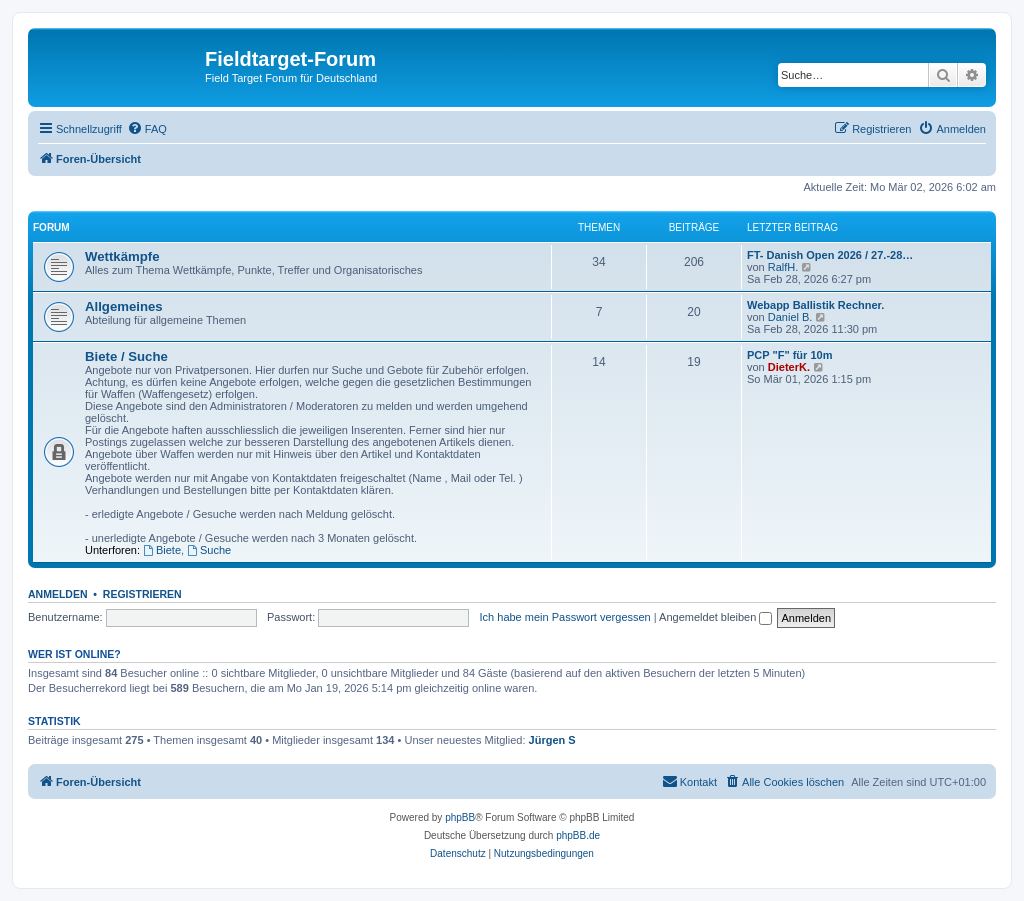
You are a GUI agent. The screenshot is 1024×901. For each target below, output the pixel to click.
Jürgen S (552, 740)
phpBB (460, 817)
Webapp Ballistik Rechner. (815, 305)
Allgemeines (124, 306)
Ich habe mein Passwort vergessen (565, 617)
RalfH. (783, 267)
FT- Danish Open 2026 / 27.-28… (830, 255)
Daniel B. (790, 317)
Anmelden (58, 594)
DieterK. (789, 367)
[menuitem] (147, 129)
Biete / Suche (126, 356)
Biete (162, 550)
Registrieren (142, 594)
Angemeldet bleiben (715, 617)
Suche (209, 550)
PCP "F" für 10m (789, 355)
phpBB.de (578, 835)
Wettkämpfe (122, 256)
